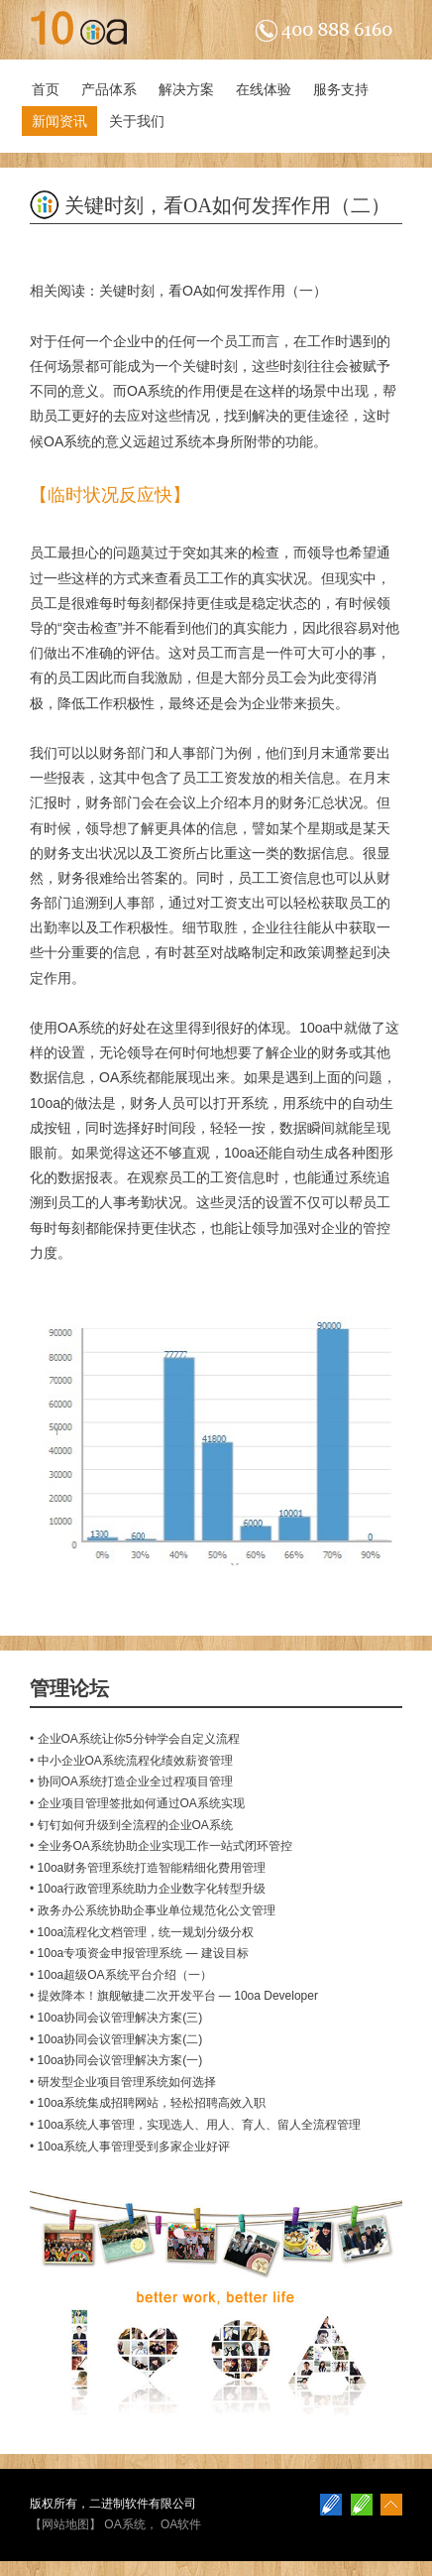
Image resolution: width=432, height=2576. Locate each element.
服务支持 (341, 89)
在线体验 (263, 89)
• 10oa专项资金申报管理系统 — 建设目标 (139, 1953)
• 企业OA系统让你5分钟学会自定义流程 (135, 1739)
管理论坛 (69, 1688)
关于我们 (136, 121)
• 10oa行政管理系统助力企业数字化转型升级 (148, 1889)
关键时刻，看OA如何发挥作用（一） (213, 291)
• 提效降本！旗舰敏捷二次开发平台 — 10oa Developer (174, 1996)
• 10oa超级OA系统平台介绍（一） (121, 1975)
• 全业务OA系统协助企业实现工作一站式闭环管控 (161, 1846)
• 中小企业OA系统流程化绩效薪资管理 (131, 1761)
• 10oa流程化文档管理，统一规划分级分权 (142, 1932)
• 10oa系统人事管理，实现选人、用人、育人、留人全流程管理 (195, 2125)
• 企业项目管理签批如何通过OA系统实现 (137, 1803)
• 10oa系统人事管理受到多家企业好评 (130, 2146)
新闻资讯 (59, 121)
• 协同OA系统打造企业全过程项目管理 (131, 1781)
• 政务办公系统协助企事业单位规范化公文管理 (152, 1910)
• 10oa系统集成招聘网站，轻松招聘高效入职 (148, 2103)
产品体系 (109, 89)
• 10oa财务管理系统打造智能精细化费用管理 (148, 1868)
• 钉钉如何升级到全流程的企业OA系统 (131, 1825)
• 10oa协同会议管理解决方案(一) (116, 2060)
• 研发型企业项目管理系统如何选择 (123, 2082)
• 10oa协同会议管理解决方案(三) (116, 2017)
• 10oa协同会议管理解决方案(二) (116, 2039)
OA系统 (150, 391)
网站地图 (65, 2524)
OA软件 (181, 2524)
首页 (45, 89)
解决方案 (186, 89)
